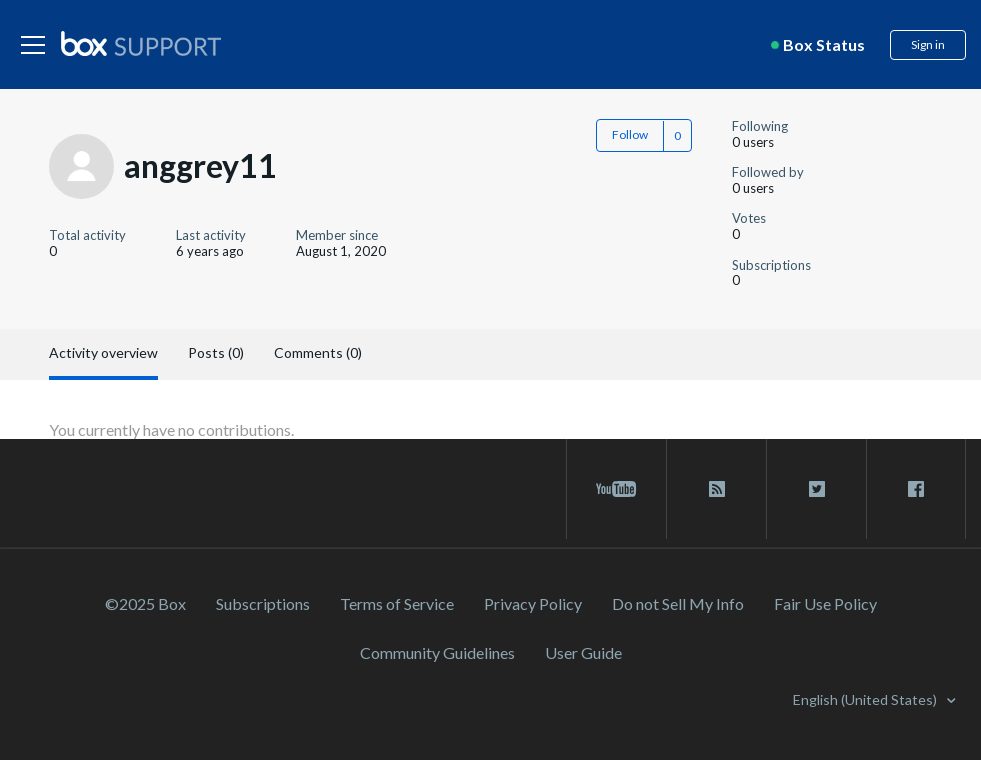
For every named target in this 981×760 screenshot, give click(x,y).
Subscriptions (263, 603)
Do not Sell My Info (678, 603)
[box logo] (141, 43)
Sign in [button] (928, 44)
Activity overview (103, 352)
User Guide (583, 652)
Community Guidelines (437, 652)
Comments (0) (318, 352)
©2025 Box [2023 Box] (145, 603)
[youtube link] (616, 489)
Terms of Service (397, 603)
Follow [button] (630, 134)
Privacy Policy (533, 603)
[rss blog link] (716, 489)
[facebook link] (916, 489)
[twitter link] (816, 489)
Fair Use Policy (825, 603)
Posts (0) (216, 352)
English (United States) (866, 699)
